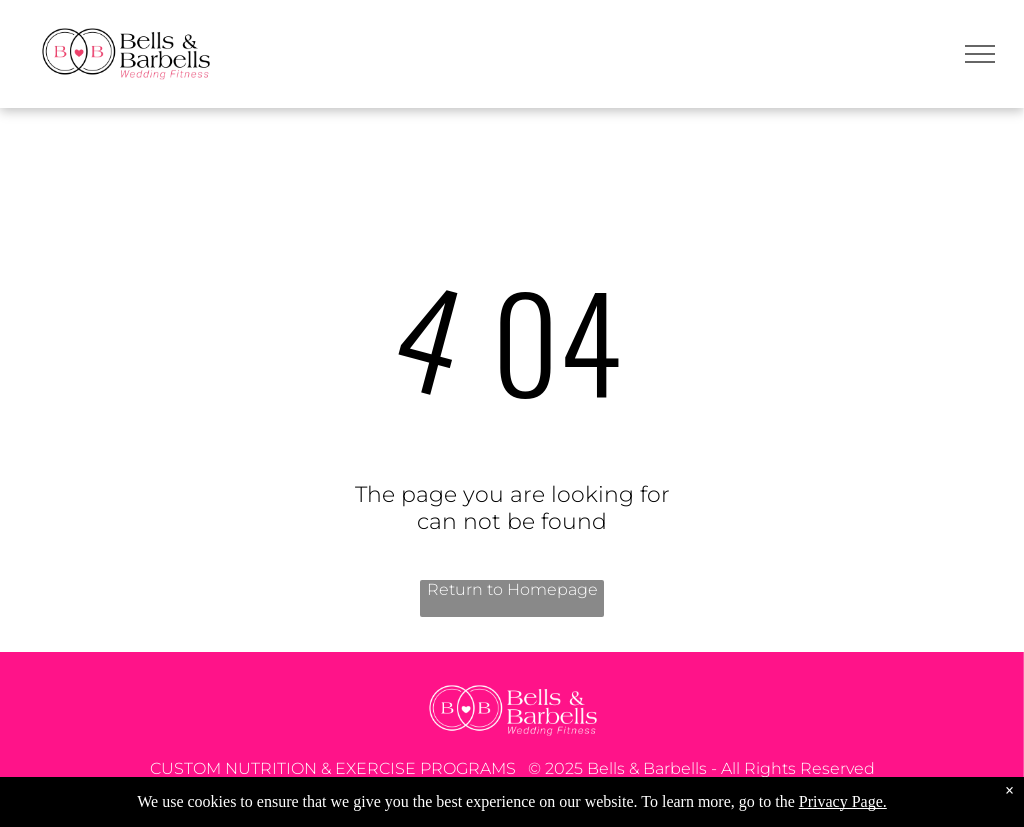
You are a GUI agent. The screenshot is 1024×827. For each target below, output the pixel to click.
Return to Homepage (512, 589)
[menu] (980, 54)
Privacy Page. (843, 801)
